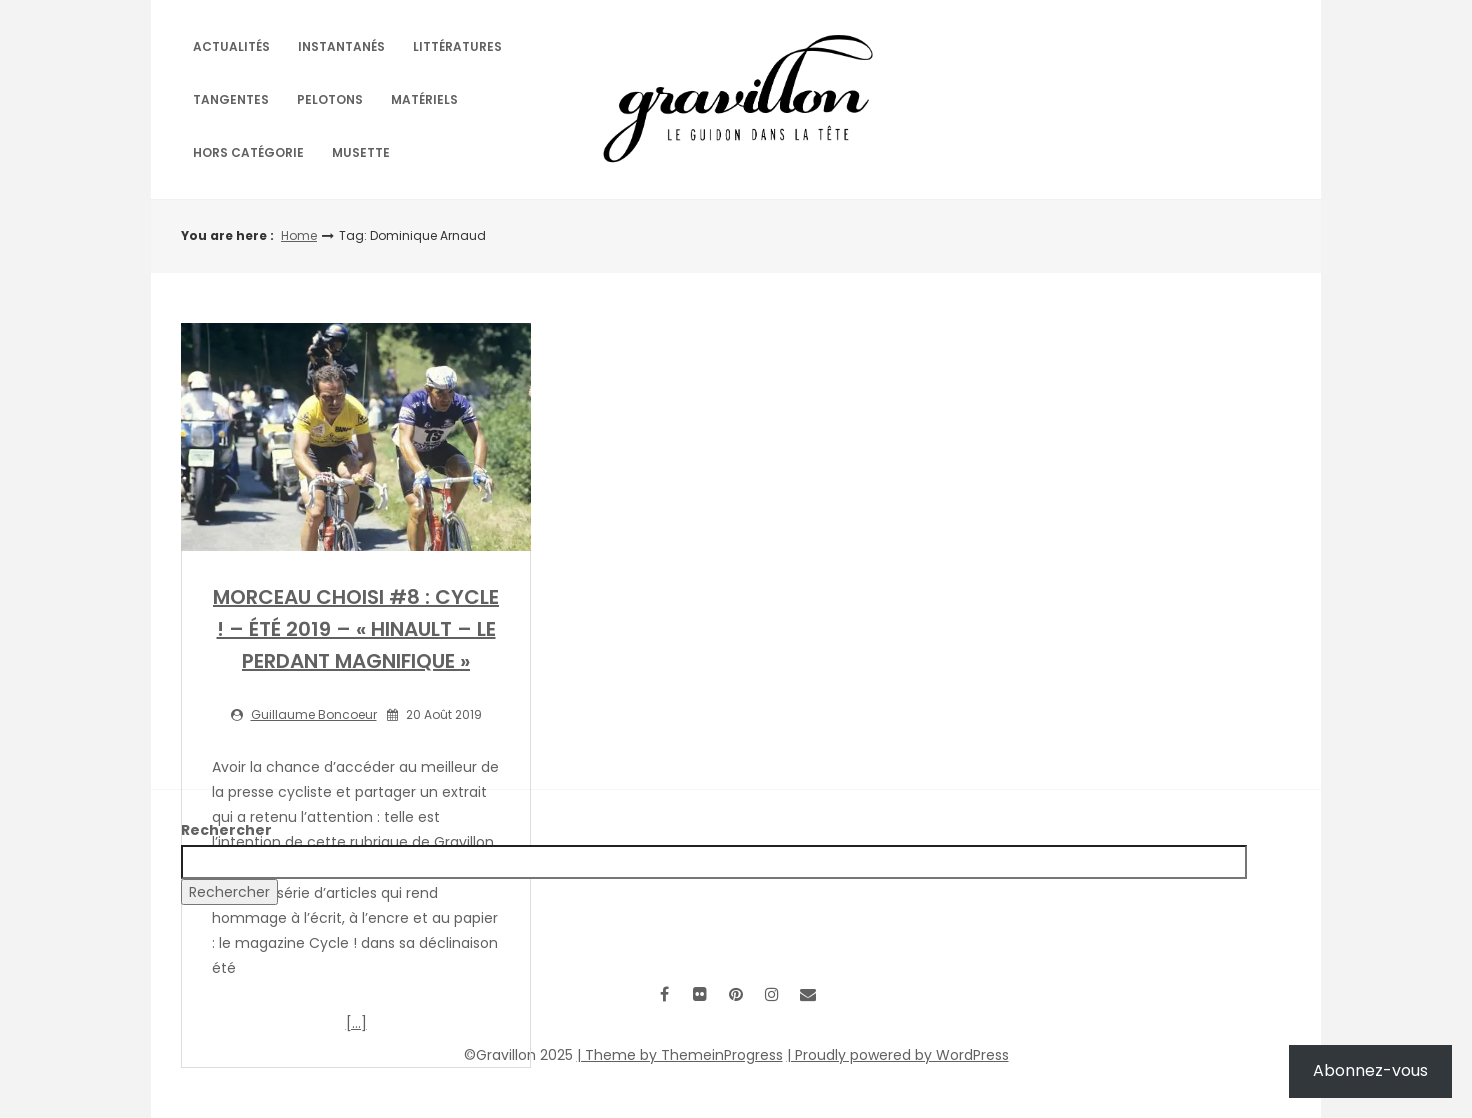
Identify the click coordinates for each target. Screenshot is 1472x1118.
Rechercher (226, 830)
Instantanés (341, 46)
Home (299, 235)
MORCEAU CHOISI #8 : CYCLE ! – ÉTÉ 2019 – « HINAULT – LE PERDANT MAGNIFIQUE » (356, 629)
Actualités (231, 46)
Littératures (457, 46)
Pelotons (330, 99)
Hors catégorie (248, 152)
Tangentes (231, 99)
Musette (361, 152)
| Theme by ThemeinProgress (680, 1055)
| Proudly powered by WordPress (898, 1055)
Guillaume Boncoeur (314, 714)
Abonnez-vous (1370, 1070)
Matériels (424, 99)
